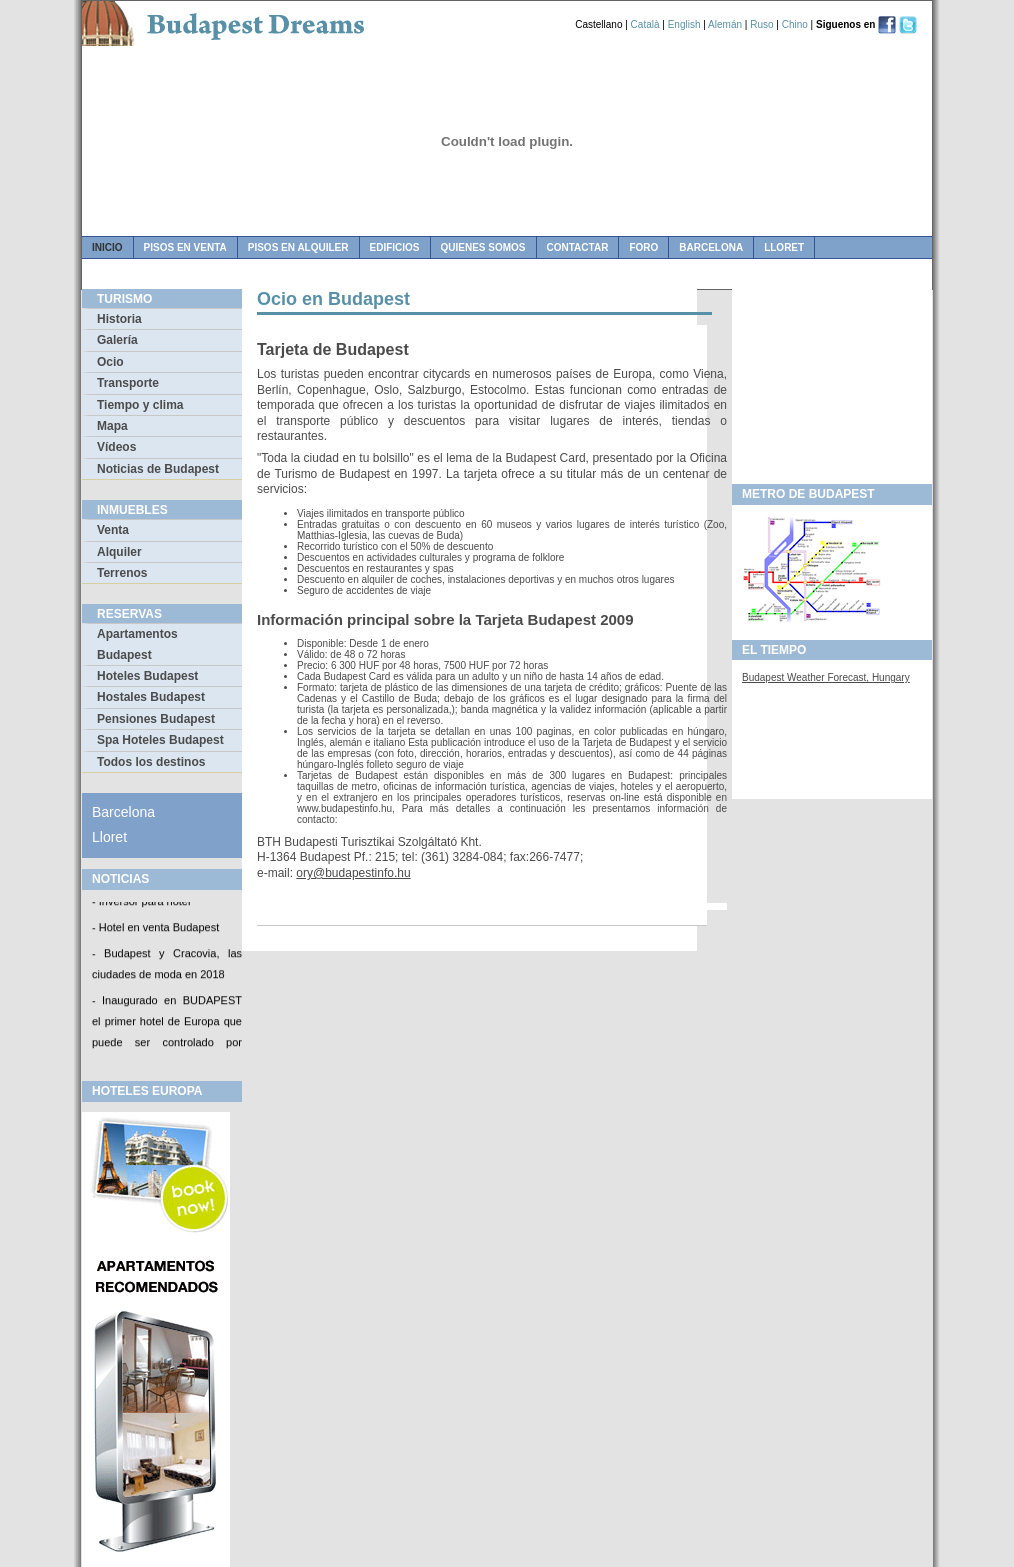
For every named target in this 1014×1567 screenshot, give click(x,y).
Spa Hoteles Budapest (160, 740)
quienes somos (483, 247)
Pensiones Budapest (156, 719)
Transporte (128, 383)
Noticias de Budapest (158, 469)
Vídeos (116, 447)
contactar (578, 247)
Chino (795, 24)
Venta (113, 530)
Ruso (761, 24)
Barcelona (711, 247)
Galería (117, 340)
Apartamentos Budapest (137, 644)
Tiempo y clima (140, 405)
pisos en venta (185, 247)
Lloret (784, 247)
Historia (119, 319)
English (684, 24)
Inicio (107, 247)
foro (643, 247)
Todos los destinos (151, 762)
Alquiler (119, 552)
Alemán (725, 24)
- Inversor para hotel (141, 903)
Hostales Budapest (151, 697)
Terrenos (122, 573)
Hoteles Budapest (147, 676)
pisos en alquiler (298, 247)
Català (645, 24)
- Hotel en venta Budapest (155, 929)
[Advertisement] (832, 381)
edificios (395, 247)
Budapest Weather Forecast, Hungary (826, 677)
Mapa (112, 426)
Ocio (110, 362)
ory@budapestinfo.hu (353, 873)
